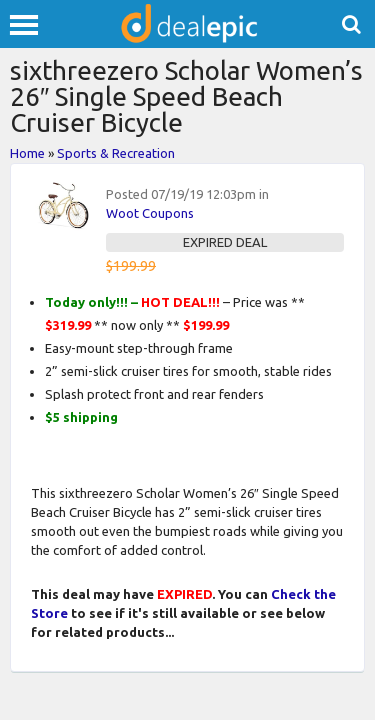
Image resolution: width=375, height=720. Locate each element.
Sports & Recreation (116, 153)
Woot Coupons (150, 213)
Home (27, 153)
